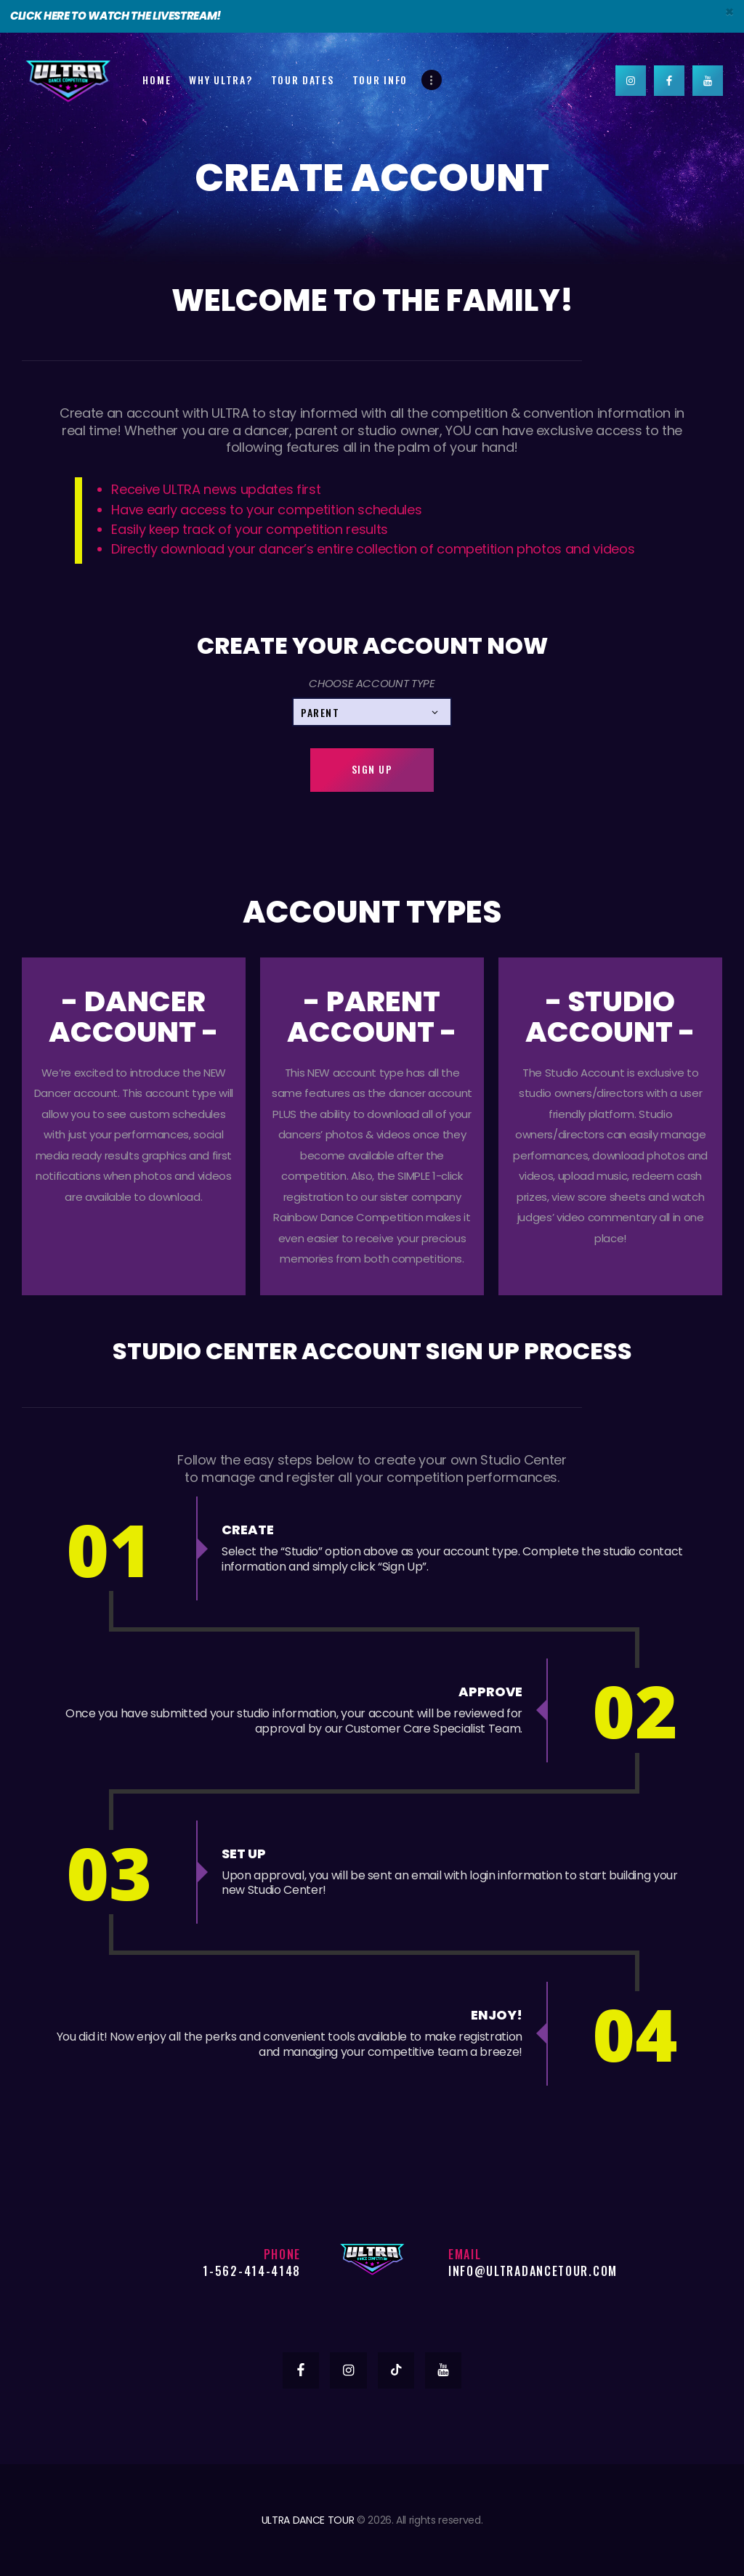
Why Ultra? (220, 79)
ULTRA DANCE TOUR (308, 2520)
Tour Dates (302, 79)
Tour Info (380, 79)
